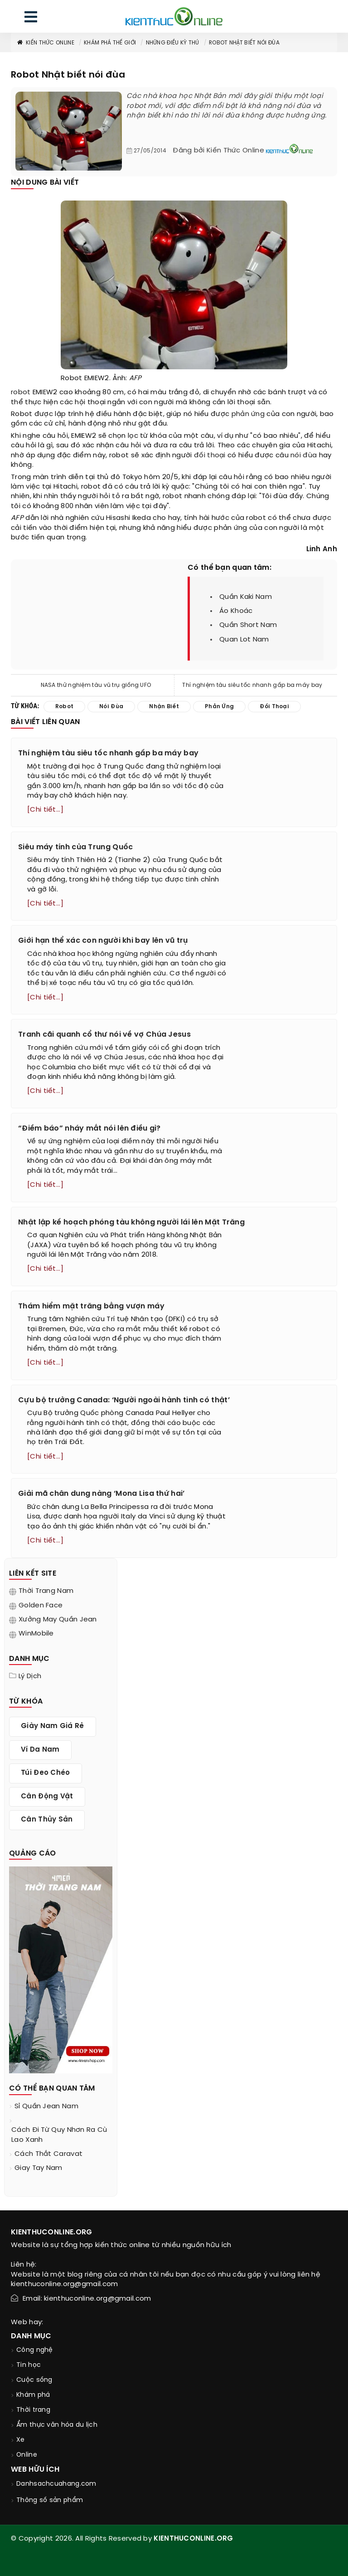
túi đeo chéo (45, 1773)
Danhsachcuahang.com (56, 2484)
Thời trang (33, 2410)
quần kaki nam (245, 597)
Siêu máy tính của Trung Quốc (75, 847)
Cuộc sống (34, 2380)
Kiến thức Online (45, 43)
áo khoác (235, 611)
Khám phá (33, 2395)
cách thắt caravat (48, 2154)
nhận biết (164, 707)
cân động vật (47, 1796)
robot (21, 392)
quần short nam (248, 625)
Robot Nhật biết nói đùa (244, 43)
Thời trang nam (46, 1591)
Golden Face (41, 1605)
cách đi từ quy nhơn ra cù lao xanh (59, 2134)
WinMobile (36, 1633)
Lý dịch (30, 1676)
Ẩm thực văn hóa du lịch (56, 2425)
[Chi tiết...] (45, 809)
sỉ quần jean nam (46, 2106)
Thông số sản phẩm (49, 2500)
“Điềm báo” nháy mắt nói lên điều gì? (89, 1128)
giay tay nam (38, 2168)
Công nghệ (34, 2350)
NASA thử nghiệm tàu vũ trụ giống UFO (96, 685)
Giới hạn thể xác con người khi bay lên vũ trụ (103, 941)
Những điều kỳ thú (172, 43)
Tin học (28, 2365)
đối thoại (210, 455)
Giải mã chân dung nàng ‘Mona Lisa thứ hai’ (101, 1494)
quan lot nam (244, 639)
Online (26, 2455)
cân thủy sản (47, 1819)
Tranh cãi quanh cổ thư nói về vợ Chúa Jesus (104, 1034)
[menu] (30, 18)
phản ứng (248, 414)
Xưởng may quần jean (58, 1619)
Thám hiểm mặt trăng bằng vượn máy (91, 1306)
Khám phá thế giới (110, 43)
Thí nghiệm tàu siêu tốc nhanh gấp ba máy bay (252, 685)
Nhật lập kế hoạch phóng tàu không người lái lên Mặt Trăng (131, 1222)
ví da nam (40, 1749)
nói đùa (303, 455)
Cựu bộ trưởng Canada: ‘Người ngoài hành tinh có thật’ (124, 1400)
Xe (20, 2440)
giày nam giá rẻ (52, 1726)
